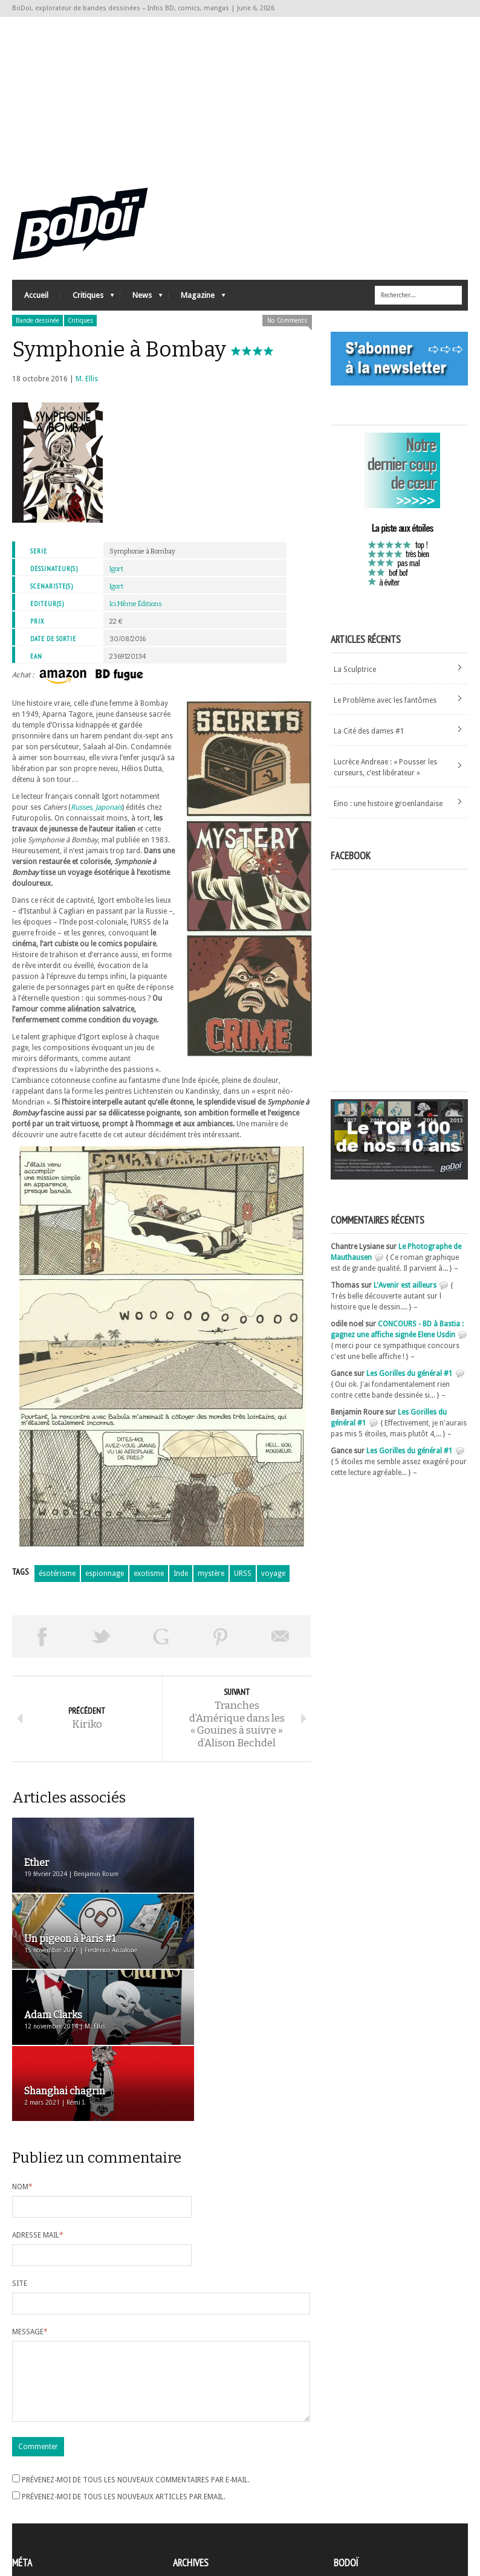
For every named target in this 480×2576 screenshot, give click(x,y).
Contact (350, 2497)
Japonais (109, 814)
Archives (187, 2479)
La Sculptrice (355, 676)
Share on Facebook (42, 1643)
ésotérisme (57, 1581)
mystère (211, 1581)
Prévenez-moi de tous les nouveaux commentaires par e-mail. (136, 2367)
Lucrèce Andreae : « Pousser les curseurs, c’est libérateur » (385, 774)
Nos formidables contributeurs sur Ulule (403, 2517)
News (141, 305)
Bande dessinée (37, 327)
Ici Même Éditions (135, 611)
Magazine (197, 305)
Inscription (30, 2478)
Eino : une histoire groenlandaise (388, 810)
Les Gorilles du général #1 (409, 1381)
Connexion (30, 2489)
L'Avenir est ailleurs (405, 1292)
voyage (273, 1581)
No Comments (287, 327)
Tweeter (102, 1643)
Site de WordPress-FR (47, 2522)
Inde (181, 1581)
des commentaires (50, 2511)
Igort (116, 576)
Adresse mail (37, 2108)
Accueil (36, 302)
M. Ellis (87, 386)
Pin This (221, 1643)
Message (30, 2205)
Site (19, 2156)
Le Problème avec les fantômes (385, 707)
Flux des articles (45, 2500)
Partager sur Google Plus (161, 1643)
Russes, (82, 814)
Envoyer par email (281, 1643)
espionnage (104, 1581)
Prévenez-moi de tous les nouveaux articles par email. (123, 2384)
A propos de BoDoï (368, 2477)
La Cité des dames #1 (369, 738)
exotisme (149, 1581)
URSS (242, 1581)
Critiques (87, 305)
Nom (22, 2060)
